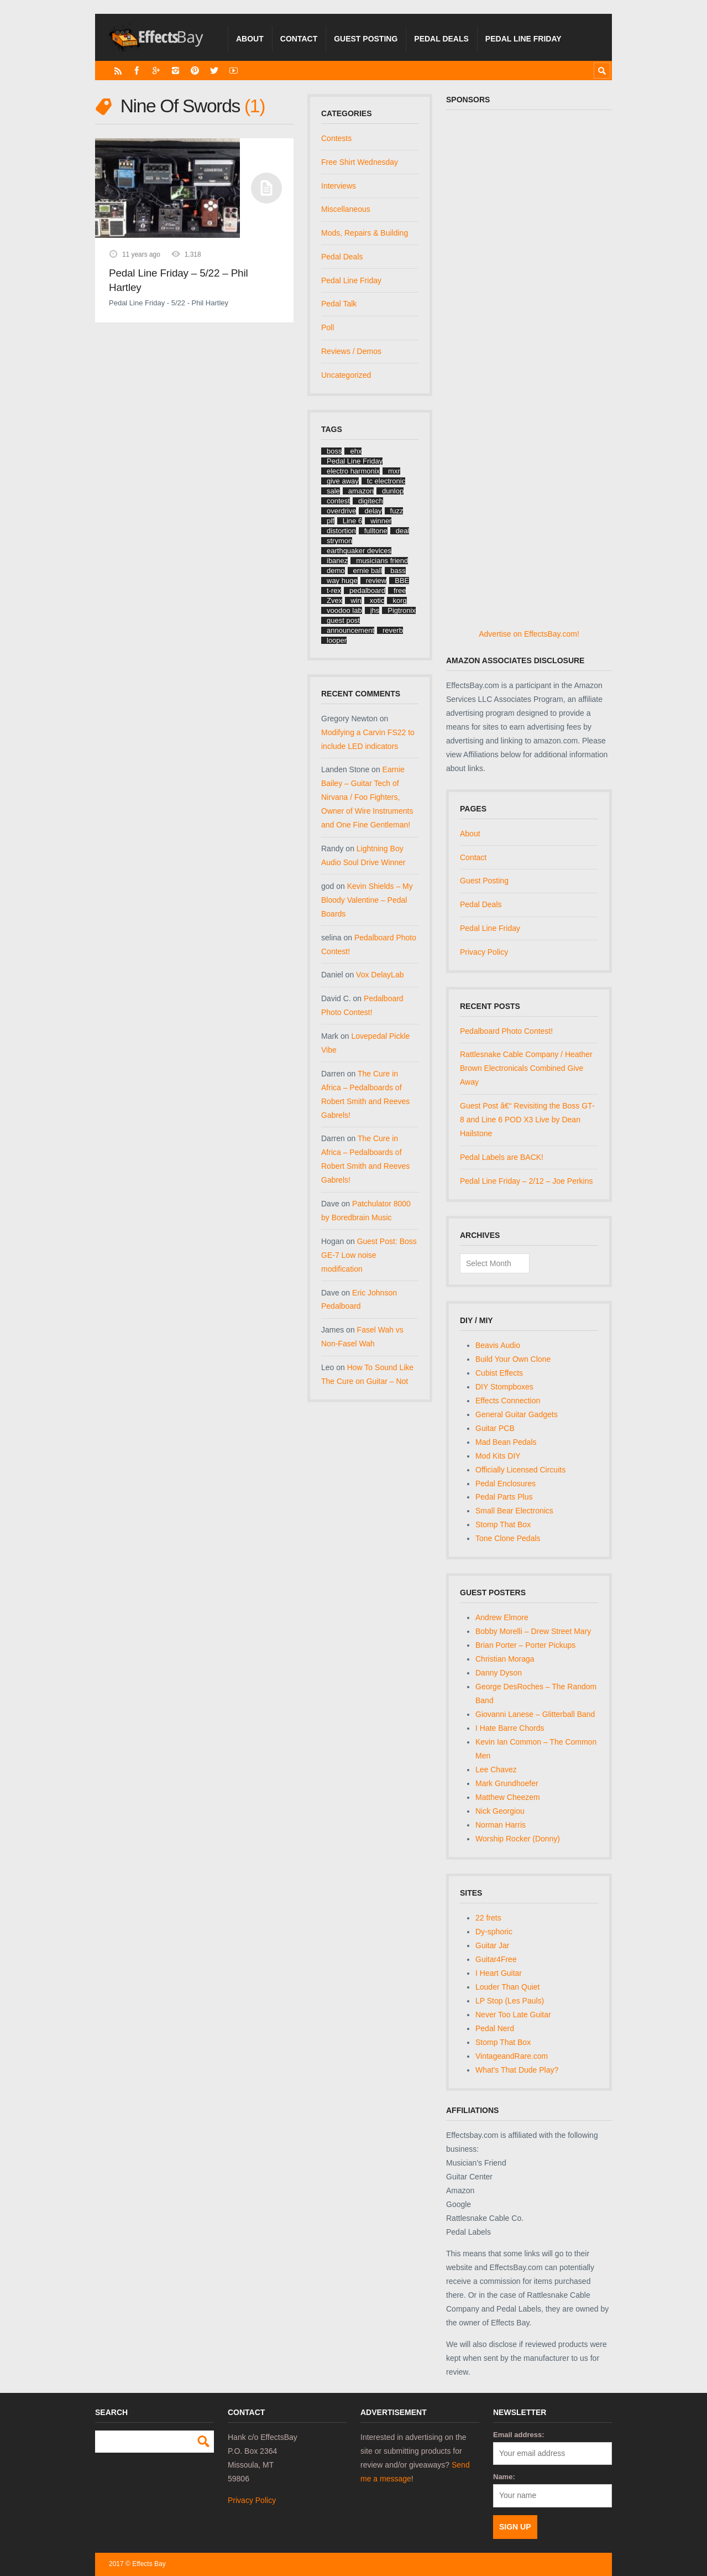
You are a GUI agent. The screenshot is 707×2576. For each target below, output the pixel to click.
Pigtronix (401, 610)
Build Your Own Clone (513, 1359)
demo (336, 570)
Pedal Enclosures (505, 1483)
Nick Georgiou (500, 1811)
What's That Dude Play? (516, 2069)
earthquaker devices (359, 550)
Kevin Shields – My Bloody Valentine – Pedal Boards (367, 900)
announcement (350, 630)
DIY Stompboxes (504, 1386)
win (356, 600)
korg (399, 600)
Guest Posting (365, 38)
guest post (343, 620)
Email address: (518, 2435)
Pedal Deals (441, 38)
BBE (402, 580)
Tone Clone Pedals (508, 1538)
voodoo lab (344, 610)
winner (380, 520)
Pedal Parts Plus (504, 1496)
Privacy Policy (484, 952)
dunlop (393, 491)
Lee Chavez (496, 1769)
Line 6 (352, 520)
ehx (356, 451)
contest (338, 500)
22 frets (488, 1917)
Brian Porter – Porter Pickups (525, 1645)
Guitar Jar (492, 1945)
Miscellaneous (345, 209)
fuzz (397, 510)
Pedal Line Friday (523, 38)
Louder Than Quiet (507, 1986)
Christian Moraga (505, 1658)
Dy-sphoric (493, 1931)
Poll (327, 327)
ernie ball (368, 570)
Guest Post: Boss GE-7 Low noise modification (369, 1255)
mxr (394, 471)
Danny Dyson (498, 1672)
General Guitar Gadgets (516, 1414)
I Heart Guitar (498, 1973)
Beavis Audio (497, 1345)
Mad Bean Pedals (506, 1442)
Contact (298, 38)
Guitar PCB (495, 1428)
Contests (336, 138)
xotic (377, 600)
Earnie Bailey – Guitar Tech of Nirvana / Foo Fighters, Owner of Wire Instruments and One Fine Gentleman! (367, 797)
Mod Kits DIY (498, 1455)
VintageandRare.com (511, 2056)
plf (330, 520)
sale (333, 491)
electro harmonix (353, 471)
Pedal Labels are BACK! (501, 1157)
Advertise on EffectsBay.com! (529, 633)
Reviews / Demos (351, 351)
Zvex (334, 600)
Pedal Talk (339, 303)
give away (343, 481)
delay (372, 510)
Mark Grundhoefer (506, 1783)
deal (403, 530)
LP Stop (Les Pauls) (509, 2000)
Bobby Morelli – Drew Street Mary (533, 1631)
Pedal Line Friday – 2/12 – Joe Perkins (526, 1181)
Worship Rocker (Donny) (517, 1838)
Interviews (338, 185)
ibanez (337, 560)
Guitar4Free (496, 1959)
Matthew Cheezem (507, 1797)
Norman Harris (500, 1824)
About (250, 38)
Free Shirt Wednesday (359, 162)
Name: (504, 2477)
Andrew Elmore (501, 1617)
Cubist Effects (499, 1372)
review (376, 580)
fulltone (375, 530)
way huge (342, 580)
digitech (370, 500)
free (400, 590)
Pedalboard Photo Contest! (506, 1031)
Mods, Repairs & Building (364, 232)
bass (397, 570)
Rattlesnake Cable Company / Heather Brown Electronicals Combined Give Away (526, 1068)
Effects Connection (507, 1400)
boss (334, 451)
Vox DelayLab (380, 974)
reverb (393, 630)
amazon (361, 491)
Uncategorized (346, 375)
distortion (341, 530)
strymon (339, 540)
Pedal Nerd (494, 2028)
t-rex (334, 590)
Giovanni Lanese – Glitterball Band (535, 1714)
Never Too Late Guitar (513, 2014)
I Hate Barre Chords (509, 1728)
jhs (375, 610)
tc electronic (386, 481)
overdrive (341, 510)
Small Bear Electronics (514, 1510)
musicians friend (382, 560)
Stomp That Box (503, 1524)
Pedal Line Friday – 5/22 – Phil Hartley (178, 280)
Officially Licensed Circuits (520, 1469)
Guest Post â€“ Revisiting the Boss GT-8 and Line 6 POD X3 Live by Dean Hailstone (527, 1119)
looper (337, 640)
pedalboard (367, 590)
